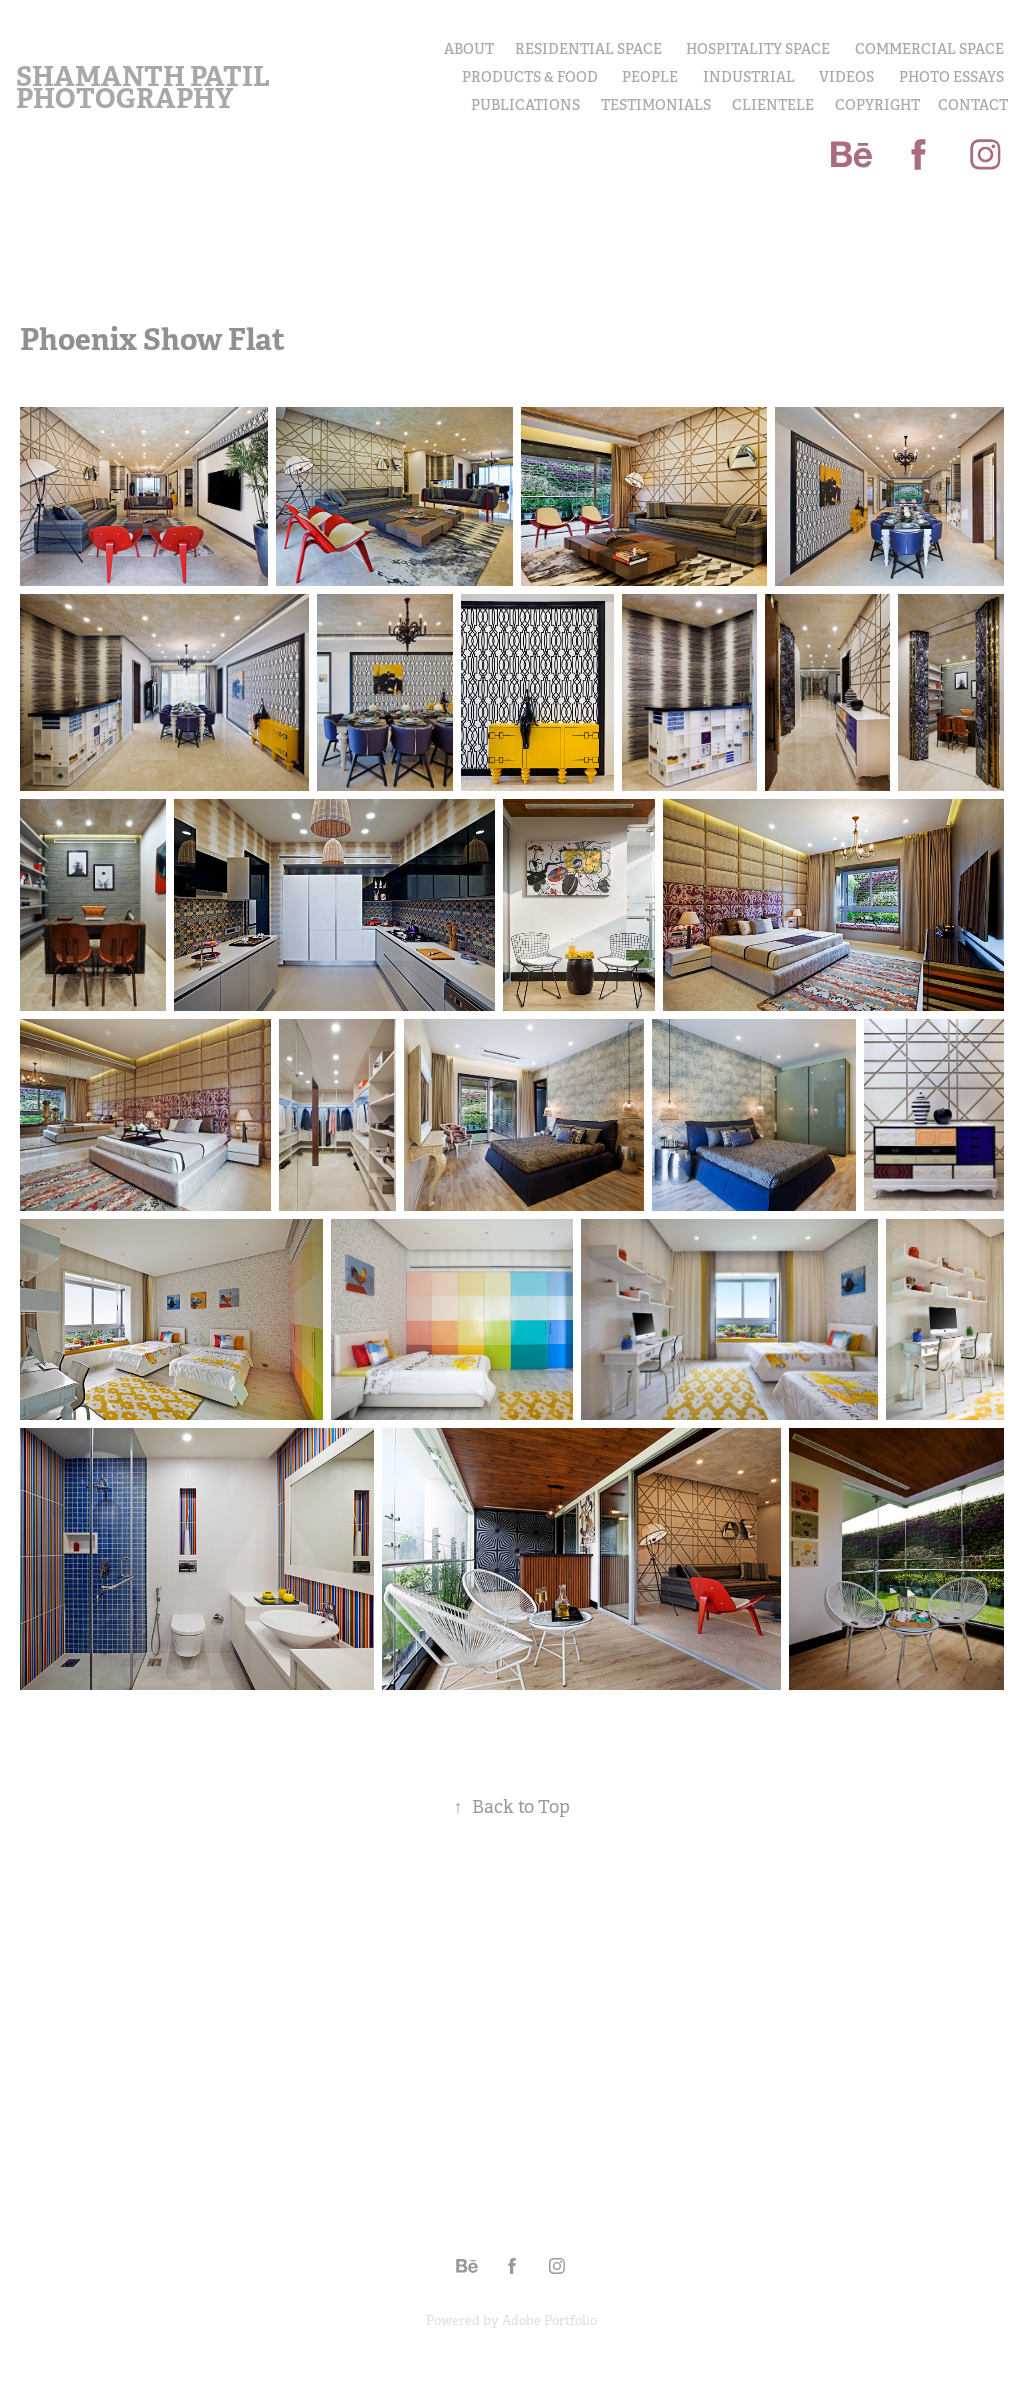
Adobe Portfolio (549, 2320)
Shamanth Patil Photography (145, 87)
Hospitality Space (758, 49)
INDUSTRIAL (749, 77)
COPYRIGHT (877, 105)
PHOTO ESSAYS (951, 77)
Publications (525, 105)
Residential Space (588, 49)
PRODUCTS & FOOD (530, 77)
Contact (973, 105)
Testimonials (656, 105)
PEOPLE (650, 77)
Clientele (773, 105)
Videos (846, 77)
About (469, 49)
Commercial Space (929, 49)
